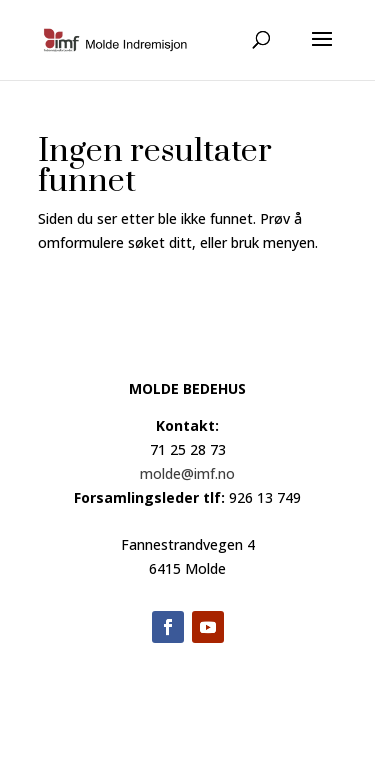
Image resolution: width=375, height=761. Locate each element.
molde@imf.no (187, 473)
